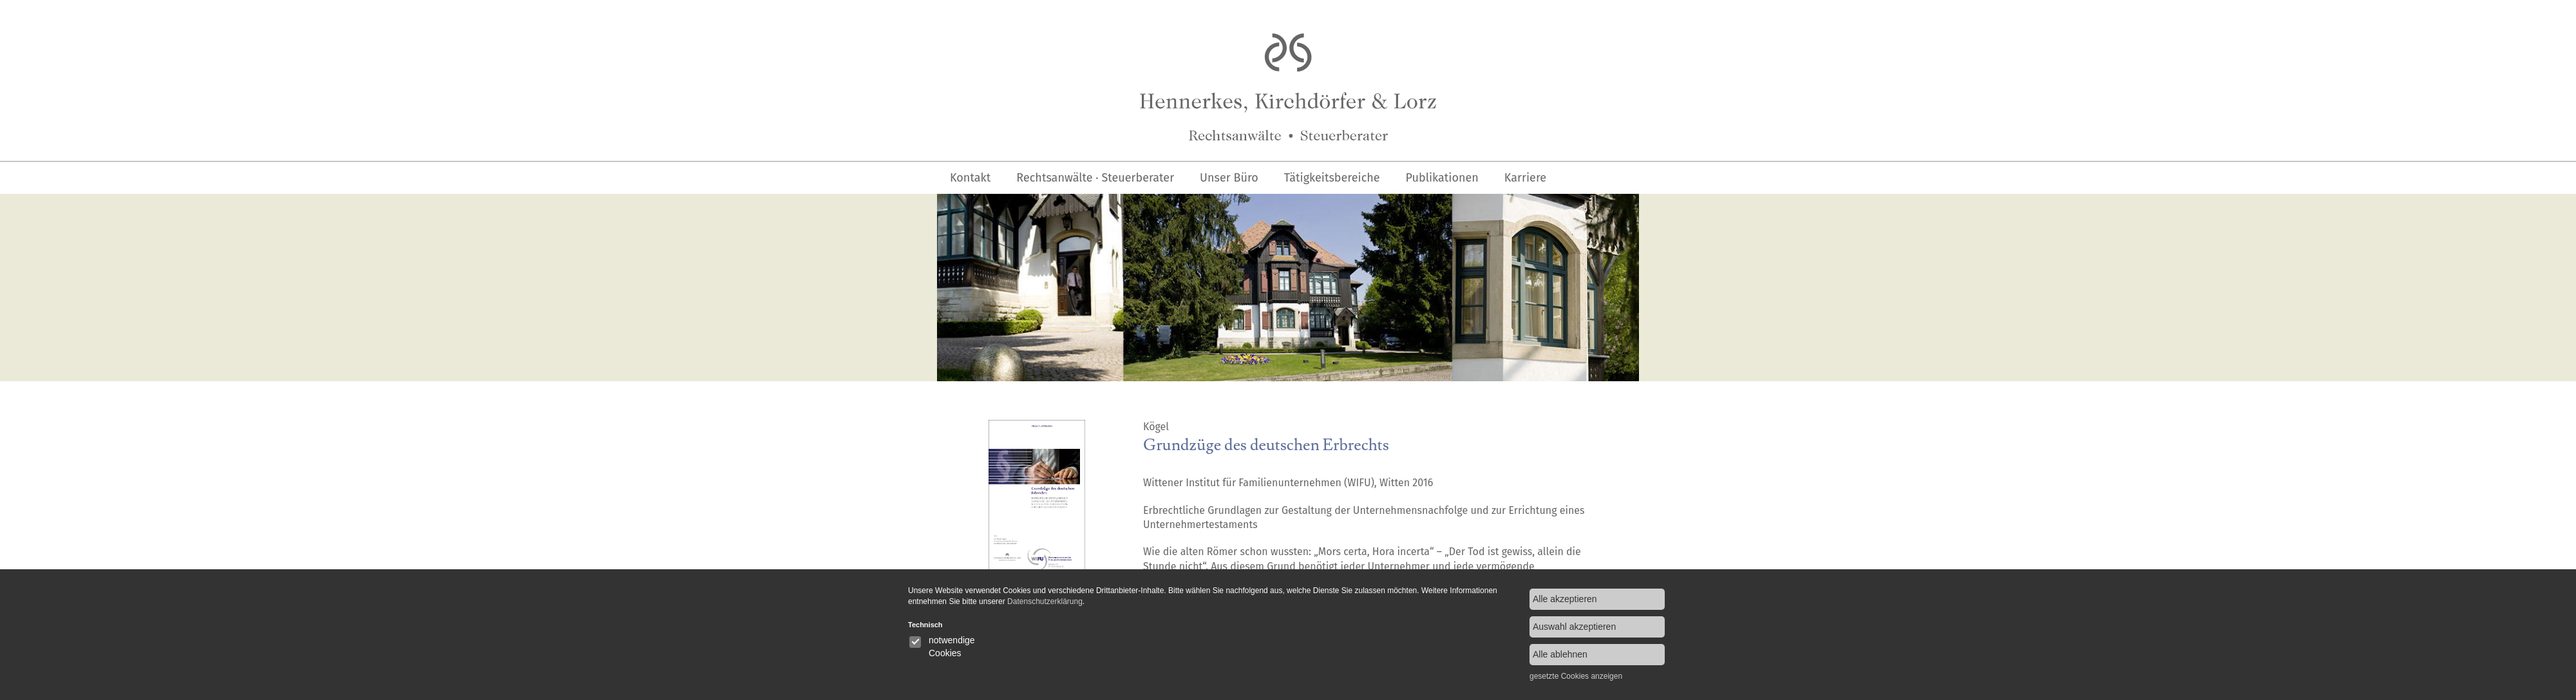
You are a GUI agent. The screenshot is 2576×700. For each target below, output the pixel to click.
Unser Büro (1229, 178)
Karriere (1525, 178)
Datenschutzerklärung (1045, 601)
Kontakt (970, 178)
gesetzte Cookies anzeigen (1576, 676)
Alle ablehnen (1560, 654)
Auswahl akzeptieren (1574, 626)
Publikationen (1442, 178)
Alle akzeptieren (1565, 599)
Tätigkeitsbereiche (1332, 178)
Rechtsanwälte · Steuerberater (1095, 178)
